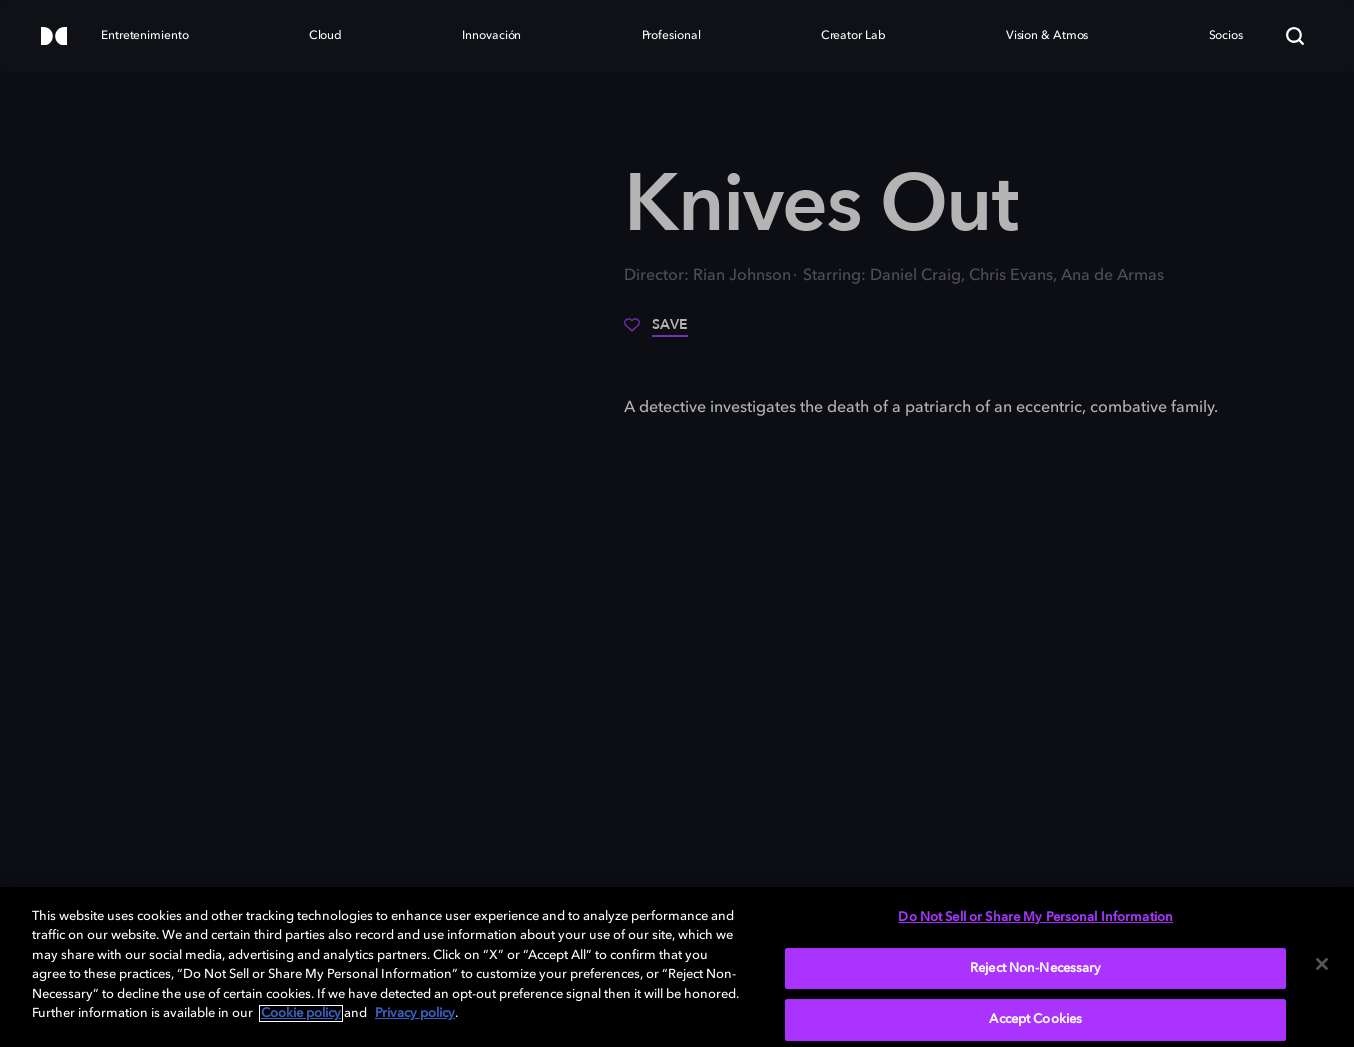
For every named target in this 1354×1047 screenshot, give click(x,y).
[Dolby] (54, 37)
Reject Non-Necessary (1036, 968)
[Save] (656, 332)
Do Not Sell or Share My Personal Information (1035, 917)
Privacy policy (415, 1013)
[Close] (1322, 964)
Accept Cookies (1035, 1019)
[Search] (1295, 36)
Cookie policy (301, 1013)
